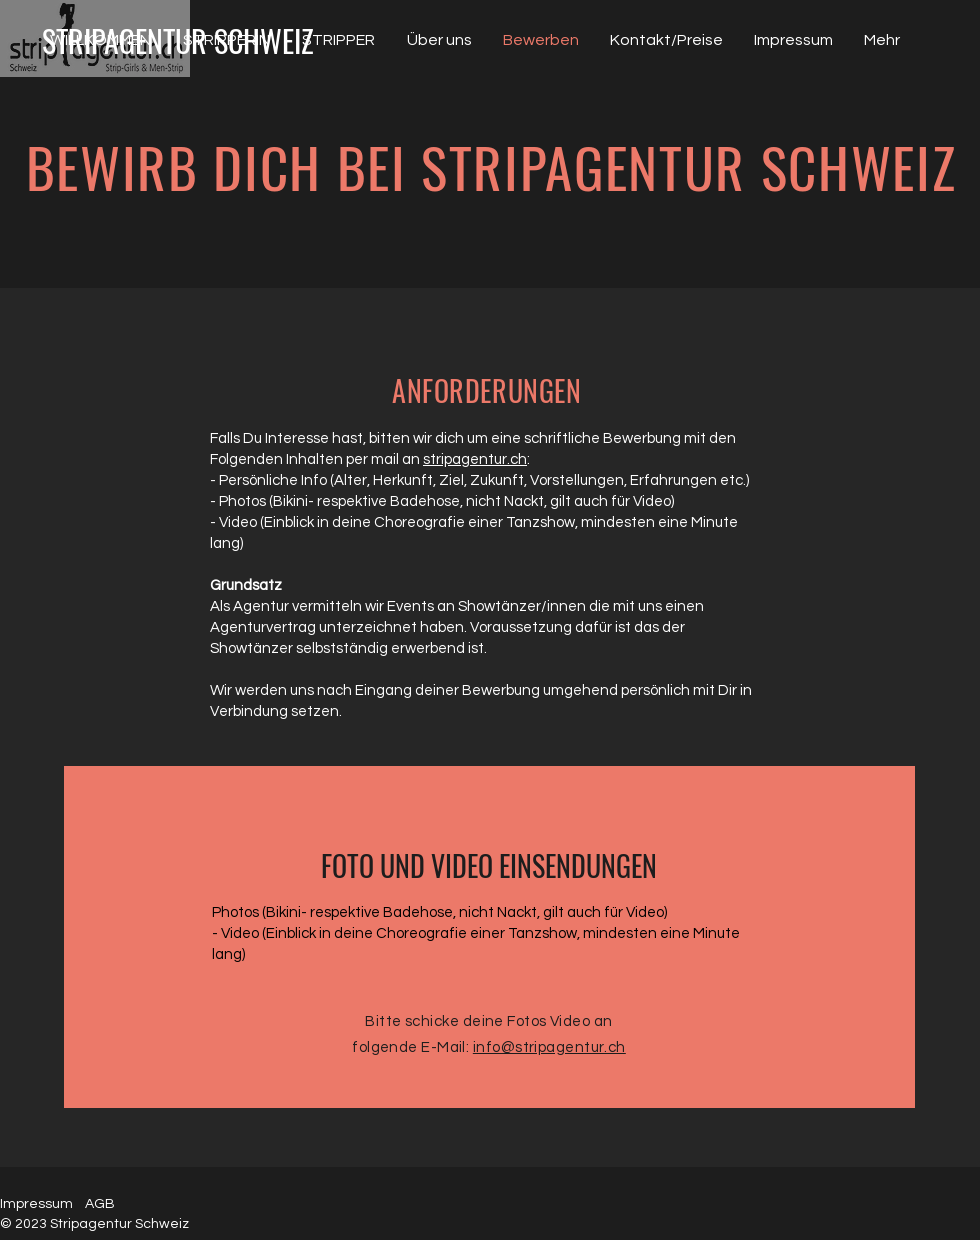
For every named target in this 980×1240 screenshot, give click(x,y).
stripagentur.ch (475, 459)
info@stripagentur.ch (549, 1047)
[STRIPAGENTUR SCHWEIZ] (178, 41)
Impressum (36, 1204)
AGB (100, 1204)
